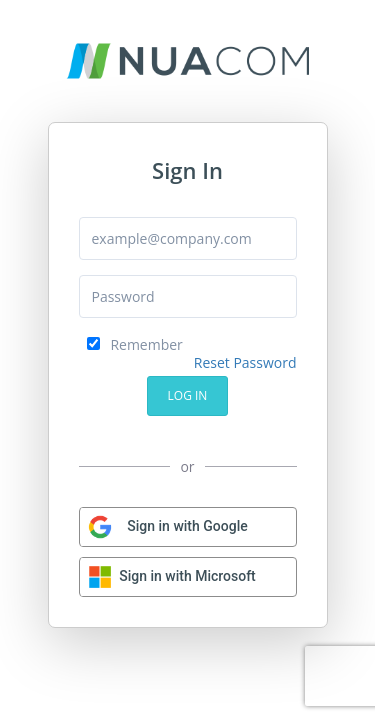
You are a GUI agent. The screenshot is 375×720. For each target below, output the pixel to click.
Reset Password (245, 362)
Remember (135, 344)
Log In (188, 395)
